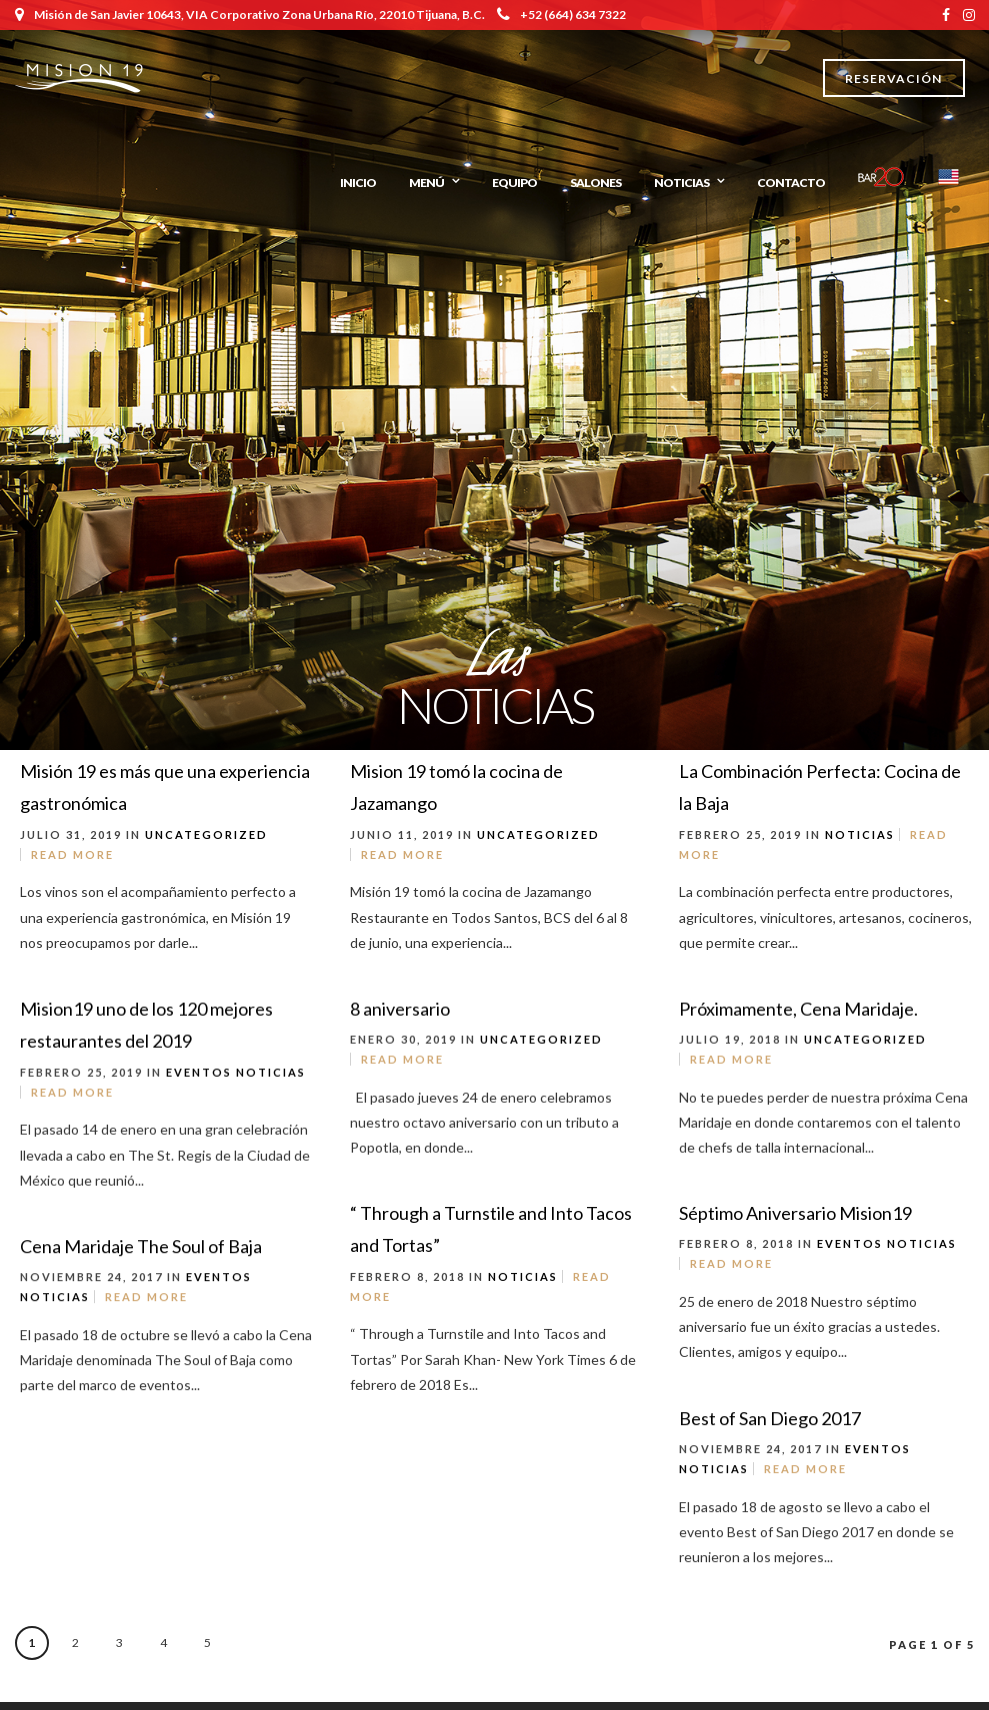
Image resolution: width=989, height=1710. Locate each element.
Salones (595, 182)
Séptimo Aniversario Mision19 (795, 1218)
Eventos (199, 1075)
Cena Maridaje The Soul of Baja (141, 1253)
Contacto (791, 182)
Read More (72, 854)
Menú (426, 182)
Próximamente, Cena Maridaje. (798, 1012)
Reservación (893, 78)
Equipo (514, 182)
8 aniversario (400, 1012)
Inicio (358, 182)
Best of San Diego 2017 (770, 1425)
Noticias (681, 182)
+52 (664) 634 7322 (561, 14)
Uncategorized (206, 834)
